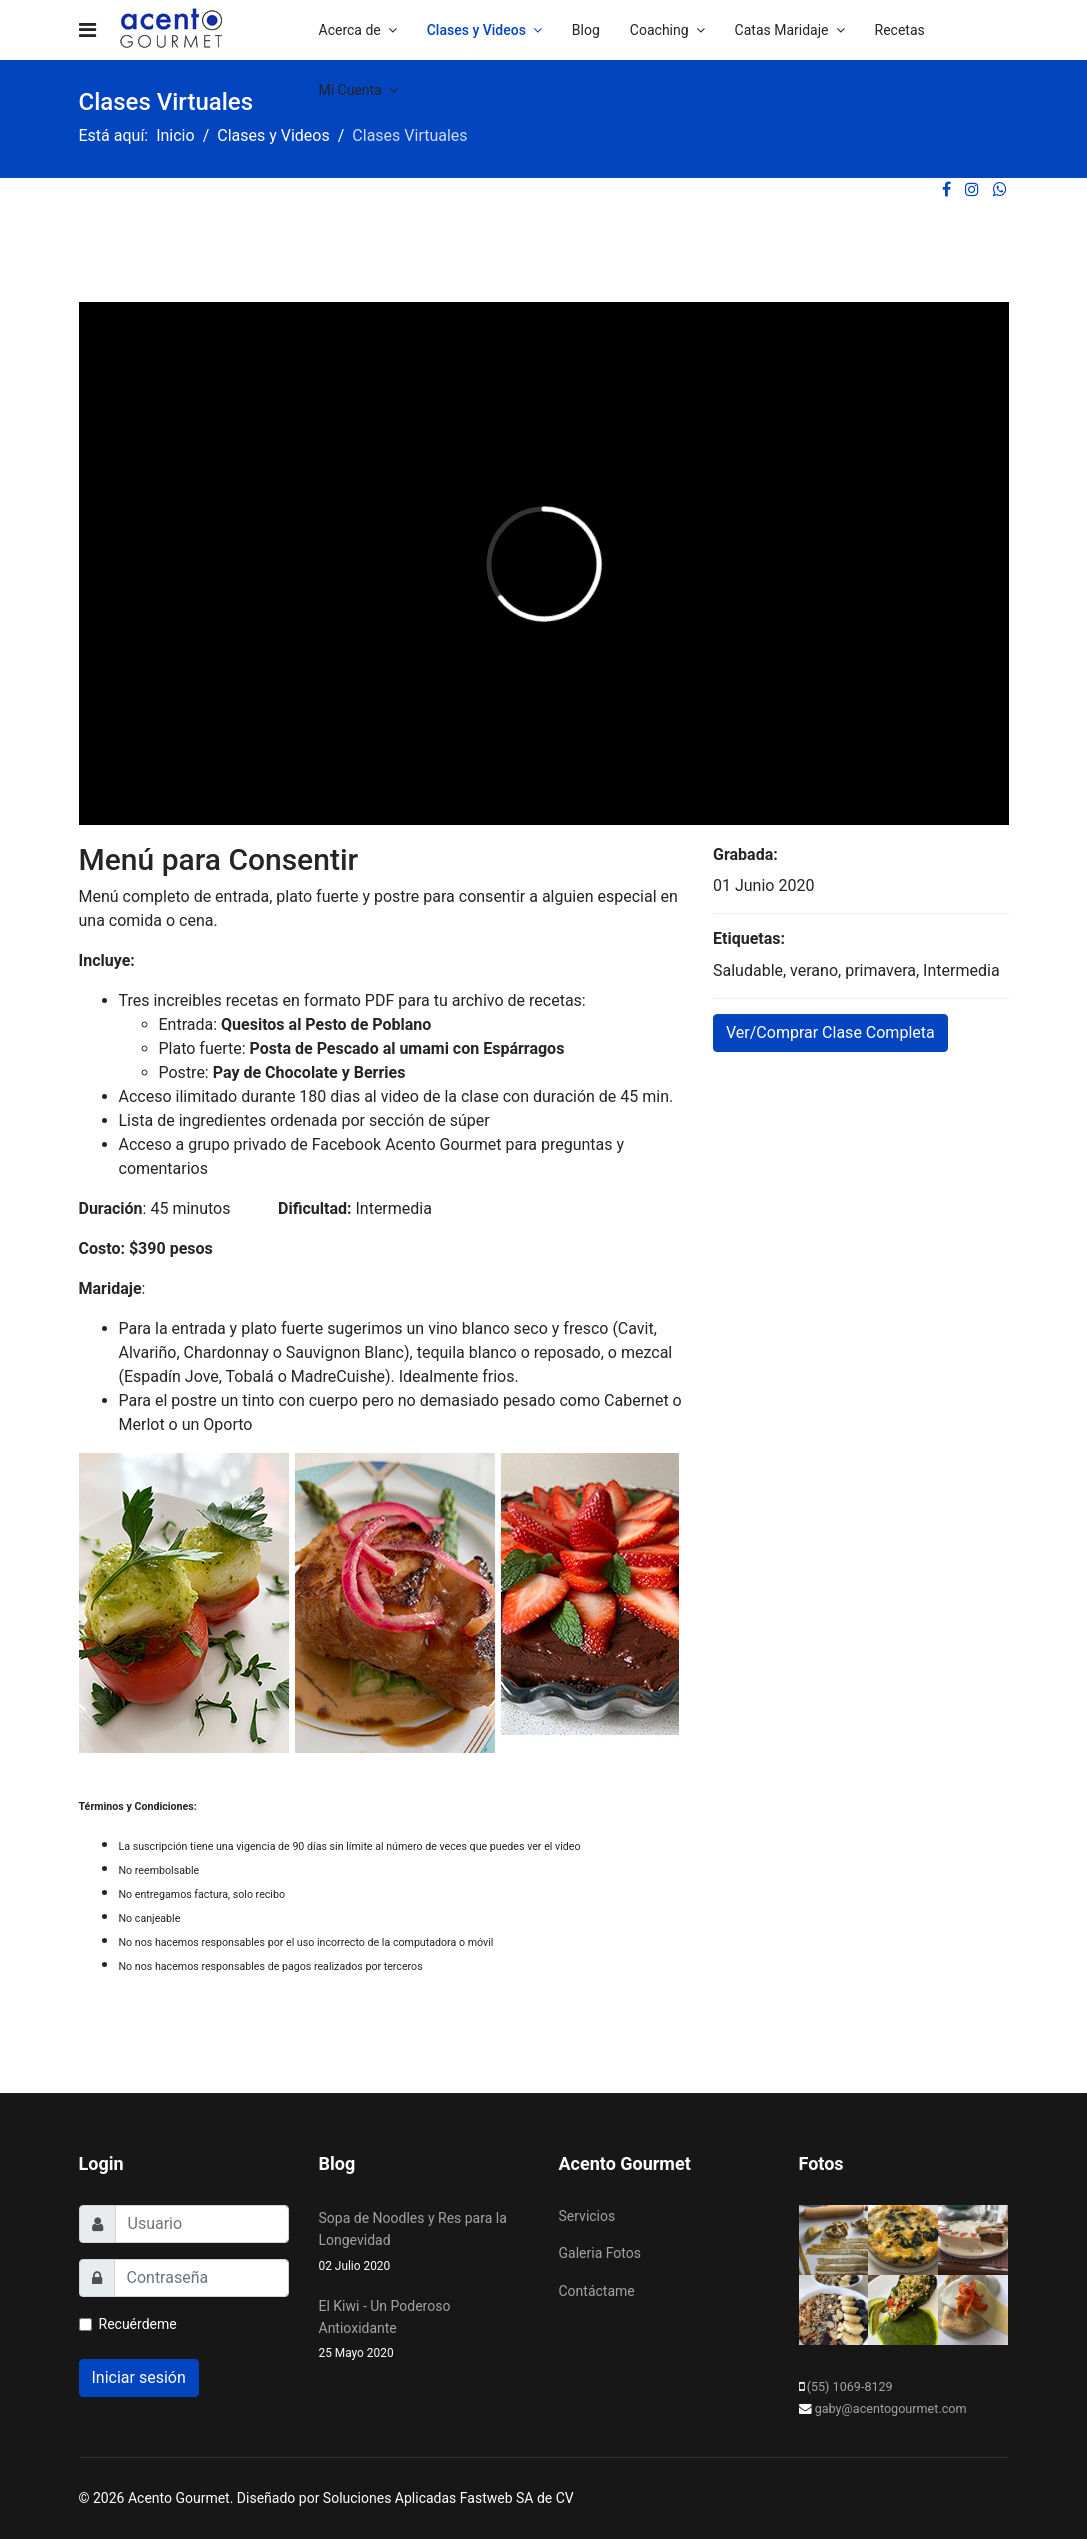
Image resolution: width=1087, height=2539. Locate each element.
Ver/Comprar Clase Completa (830, 1032)
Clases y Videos (476, 30)
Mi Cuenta (350, 90)
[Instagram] (972, 189)
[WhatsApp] (1000, 189)
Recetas (900, 30)
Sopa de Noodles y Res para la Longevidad (424, 2243)
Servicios (587, 2216)
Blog (586, 30)
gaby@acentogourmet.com (891, 2408)
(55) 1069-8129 (850, 2386)
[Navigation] (87, 30)
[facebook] (946, 189)
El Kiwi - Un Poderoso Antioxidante (424, 2331)
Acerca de (350, 30)
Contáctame (597, 2291)
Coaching (659, 30)
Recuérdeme (138, 2324)
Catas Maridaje (782, 30)
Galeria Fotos (600, 2253)
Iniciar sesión (139, 2377)
